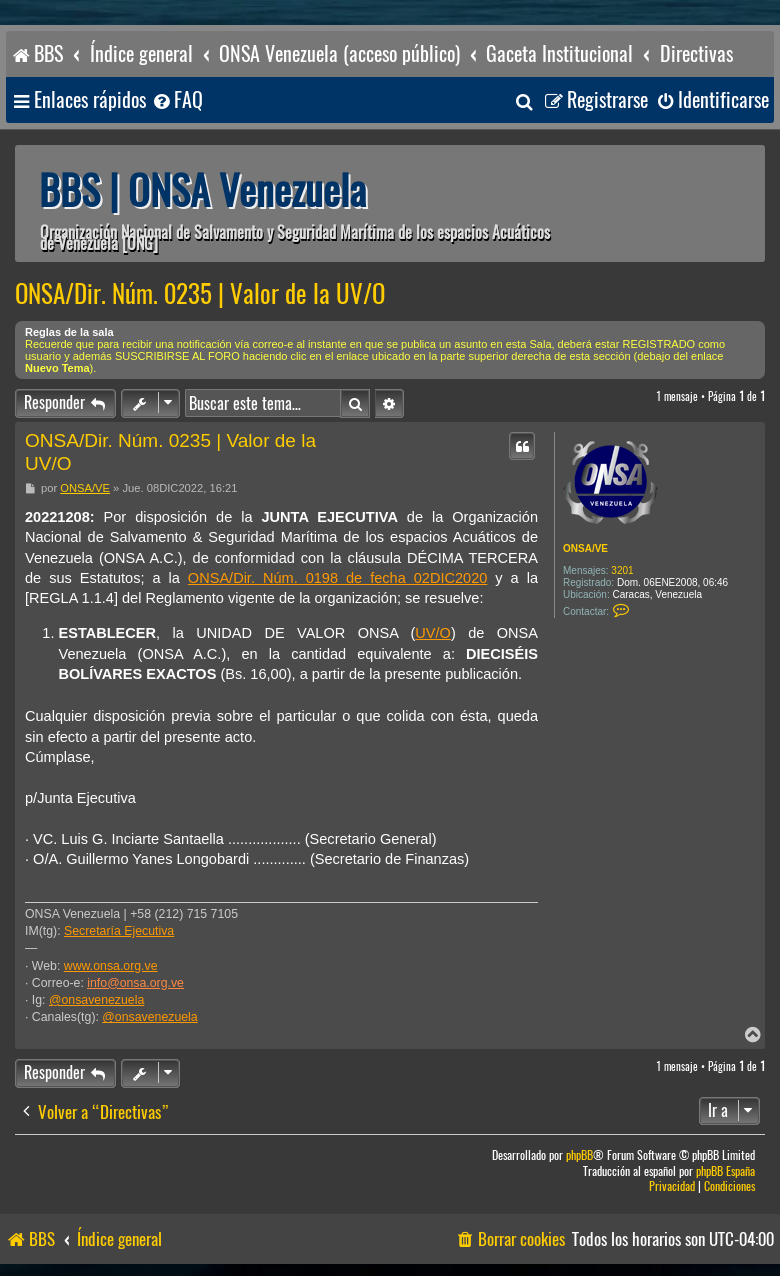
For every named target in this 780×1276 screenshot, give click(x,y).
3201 (622, 570)
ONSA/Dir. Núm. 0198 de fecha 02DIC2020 (338, 578)
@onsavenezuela (96, 1000)
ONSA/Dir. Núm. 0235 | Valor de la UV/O (200, 294)
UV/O (433, 633)
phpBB (579, 1155)
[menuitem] (177, 100)
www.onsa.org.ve (111, 966)
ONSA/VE (585, 548)
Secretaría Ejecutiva (119, 931)
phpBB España (725, 1171)
